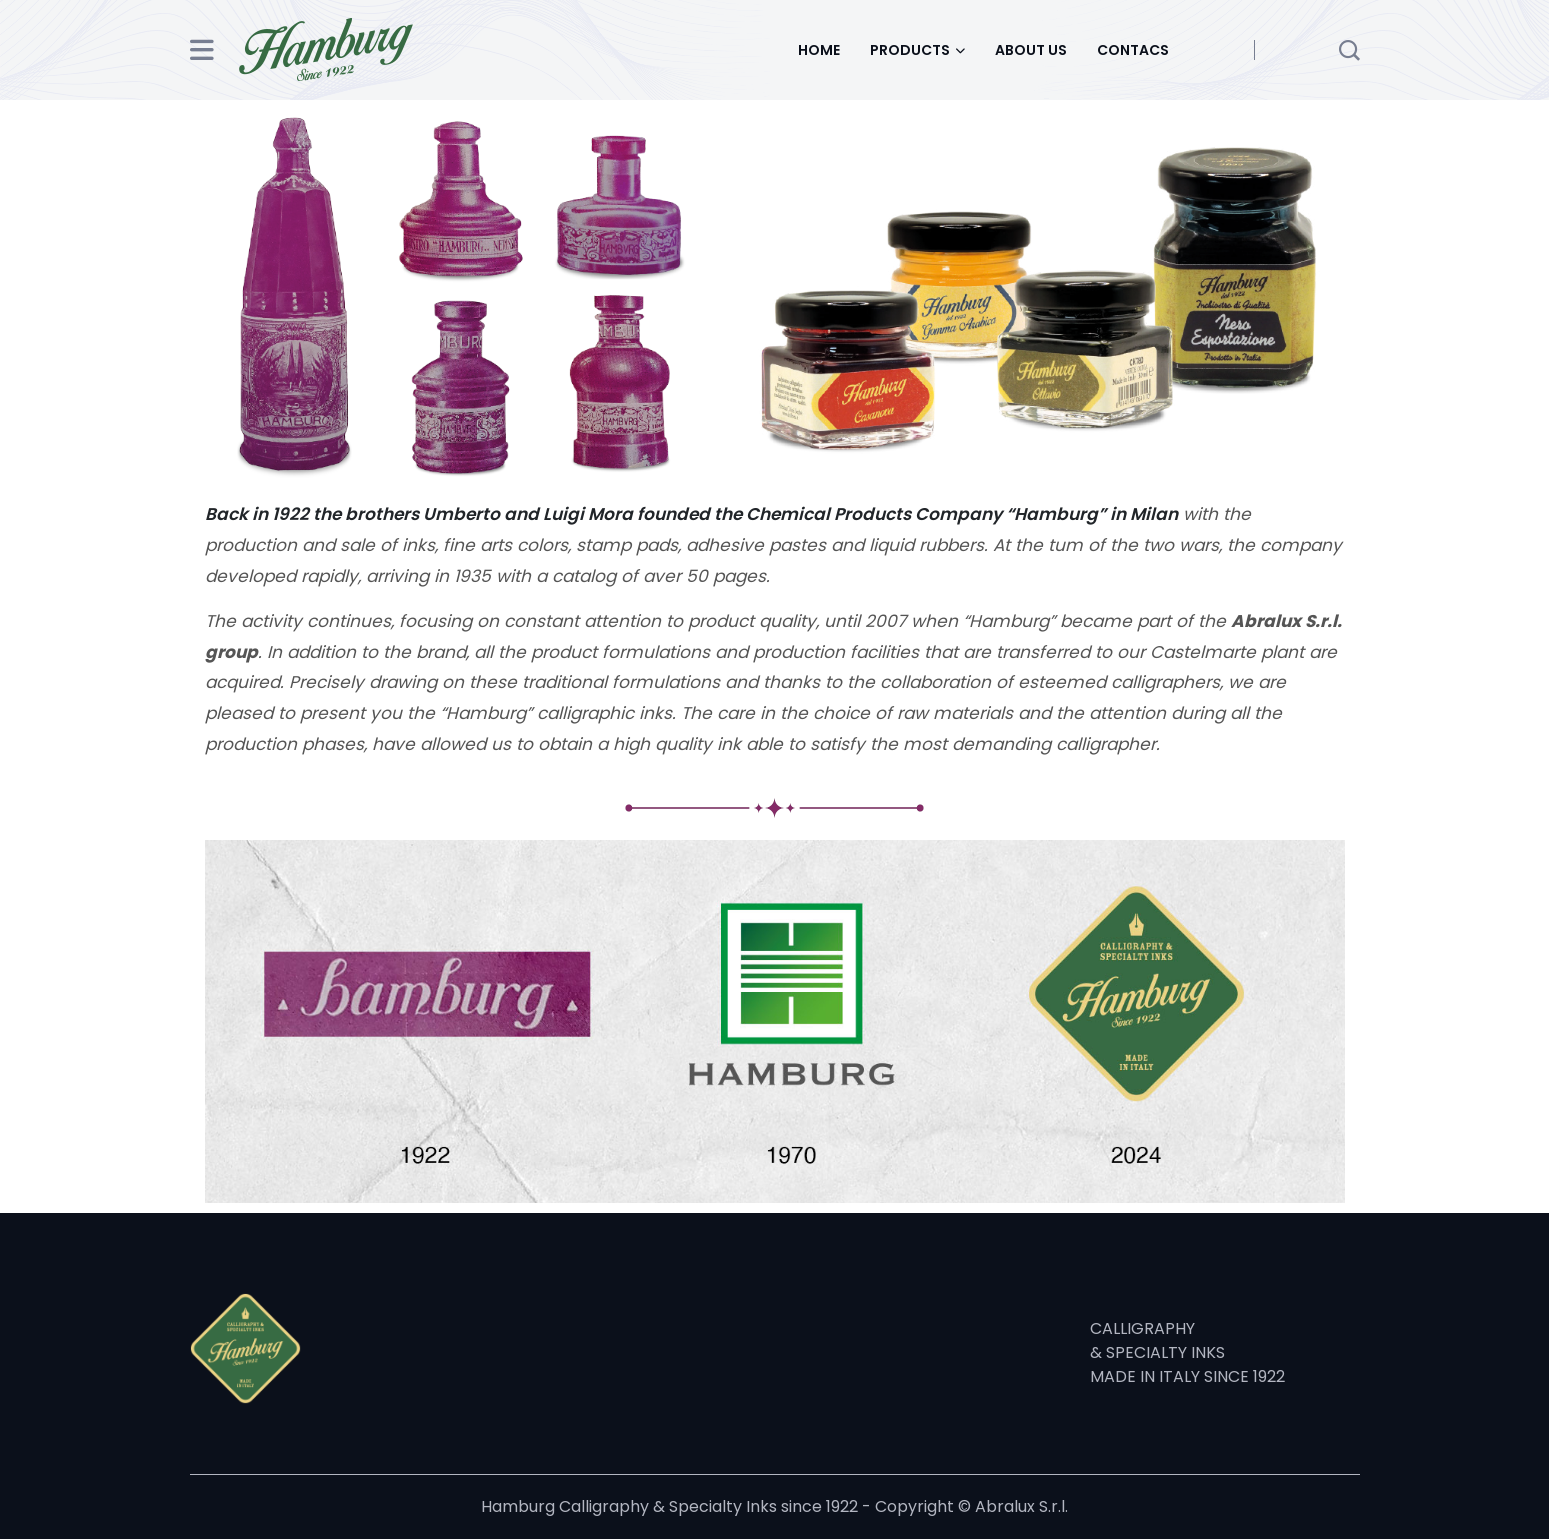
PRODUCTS (910, 50)
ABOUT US (1031, 50)
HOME (819, 50)
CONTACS (1133, 50)
